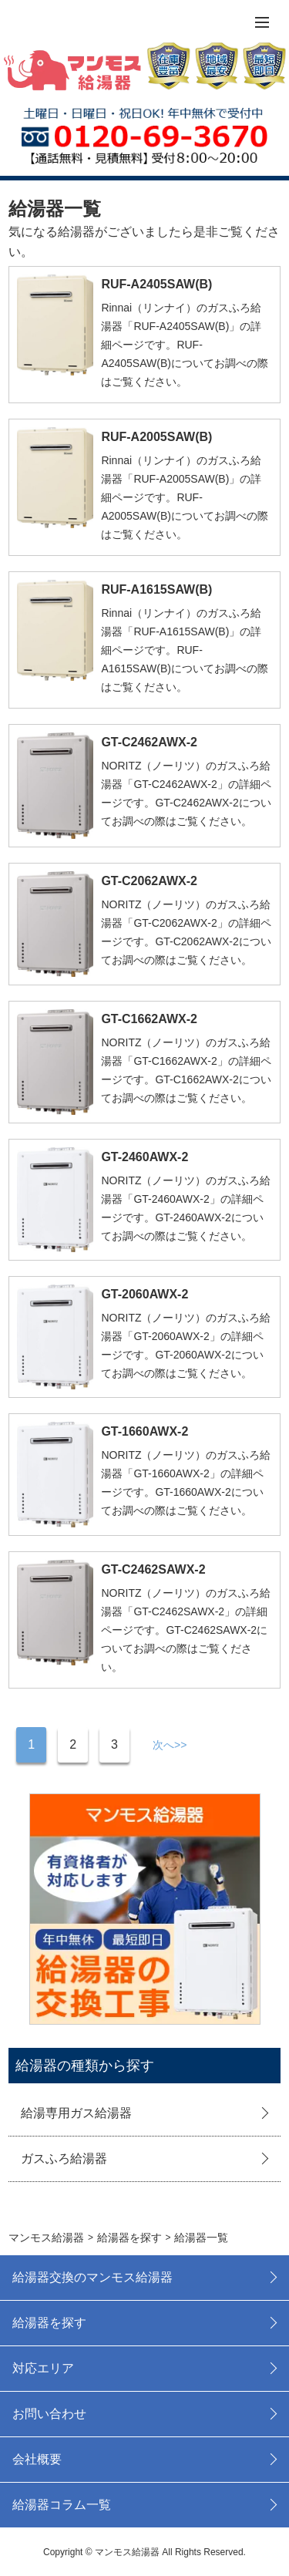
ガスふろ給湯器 (64, 2158)
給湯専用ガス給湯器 (76, 2113)
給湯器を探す (49, 2322)
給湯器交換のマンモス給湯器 (92, 2277)
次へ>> (170, 1745)
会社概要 (37, 2459)
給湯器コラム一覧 (61, 2504)
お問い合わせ (49, 2413)
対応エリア (43, 2368)
